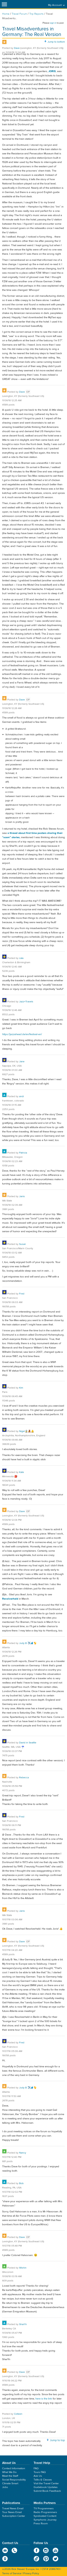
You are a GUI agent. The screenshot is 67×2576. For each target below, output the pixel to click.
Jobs (5, 2487)
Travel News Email (12, 2508)
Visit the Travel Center (46, 2483)
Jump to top (57, 2440)
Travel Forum (19, 14)
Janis (22, 1196)
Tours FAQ (40, 2472)
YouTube (55, 2550)
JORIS (52, 71)
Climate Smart (10, 2483)
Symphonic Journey (45, 2519)
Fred (21, 1293)
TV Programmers (44, 2508)
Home (5, 14)
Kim (21, 1387)
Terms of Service (11, 2573)
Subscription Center (13, 2516)
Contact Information (13, 2468)
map (5, 2559)
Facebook (36, 2550)
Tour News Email (12, 2512)
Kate (21, 1472)
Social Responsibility (14, 2479)
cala (21, 958)
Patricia (23, 1152)
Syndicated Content (45, 2516)
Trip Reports (36, 14)
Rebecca (24, 1777)
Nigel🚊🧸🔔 (26, 1431)
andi (21, 1096)
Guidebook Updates (46, 2487)
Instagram (46, 2550)
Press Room (41, 2523)
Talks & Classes (43, 2479)
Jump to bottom (56, 41)
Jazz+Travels (26, 1001)
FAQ (36, 2468)
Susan (22, 1244)
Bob (21, 2183)
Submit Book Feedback (47, 2491)
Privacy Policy (31, 2573)
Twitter (55, 2559)
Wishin (22, 2267)
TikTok (36, 2559)
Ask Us (38, 2476)
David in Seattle (27, 1742)
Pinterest (46, 2559)
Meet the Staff (10, 2476)
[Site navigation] (4, 4)
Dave (17, 48)
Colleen (18, 2414)
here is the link (43, 2398)
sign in (53, 22)
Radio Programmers (45, 2512)
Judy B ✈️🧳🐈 (28, 1643)
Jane (21, 1061)
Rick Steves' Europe (34, 4)
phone (15, 2550)
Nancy (22, 2152)
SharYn (23, 2324)
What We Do (9, 2472)
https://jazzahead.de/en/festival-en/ (22, 1034)
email (5, 2550)
